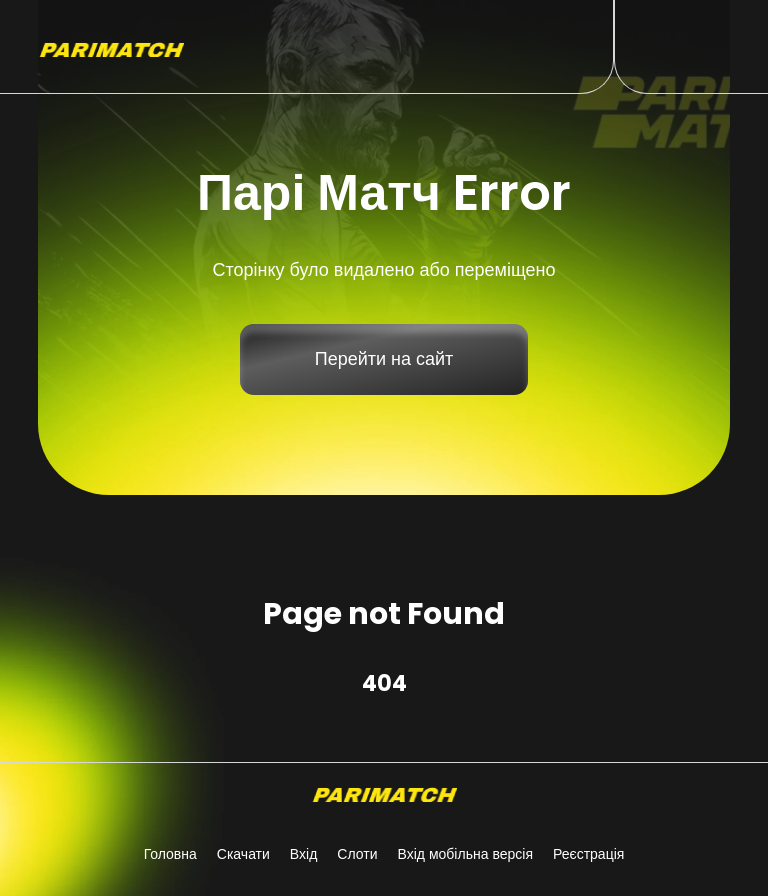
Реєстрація (588, 854)
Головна (170, 854)
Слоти (357, 854)
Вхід (303, 854)
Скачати (243, 854)
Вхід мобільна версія (465, 854)
